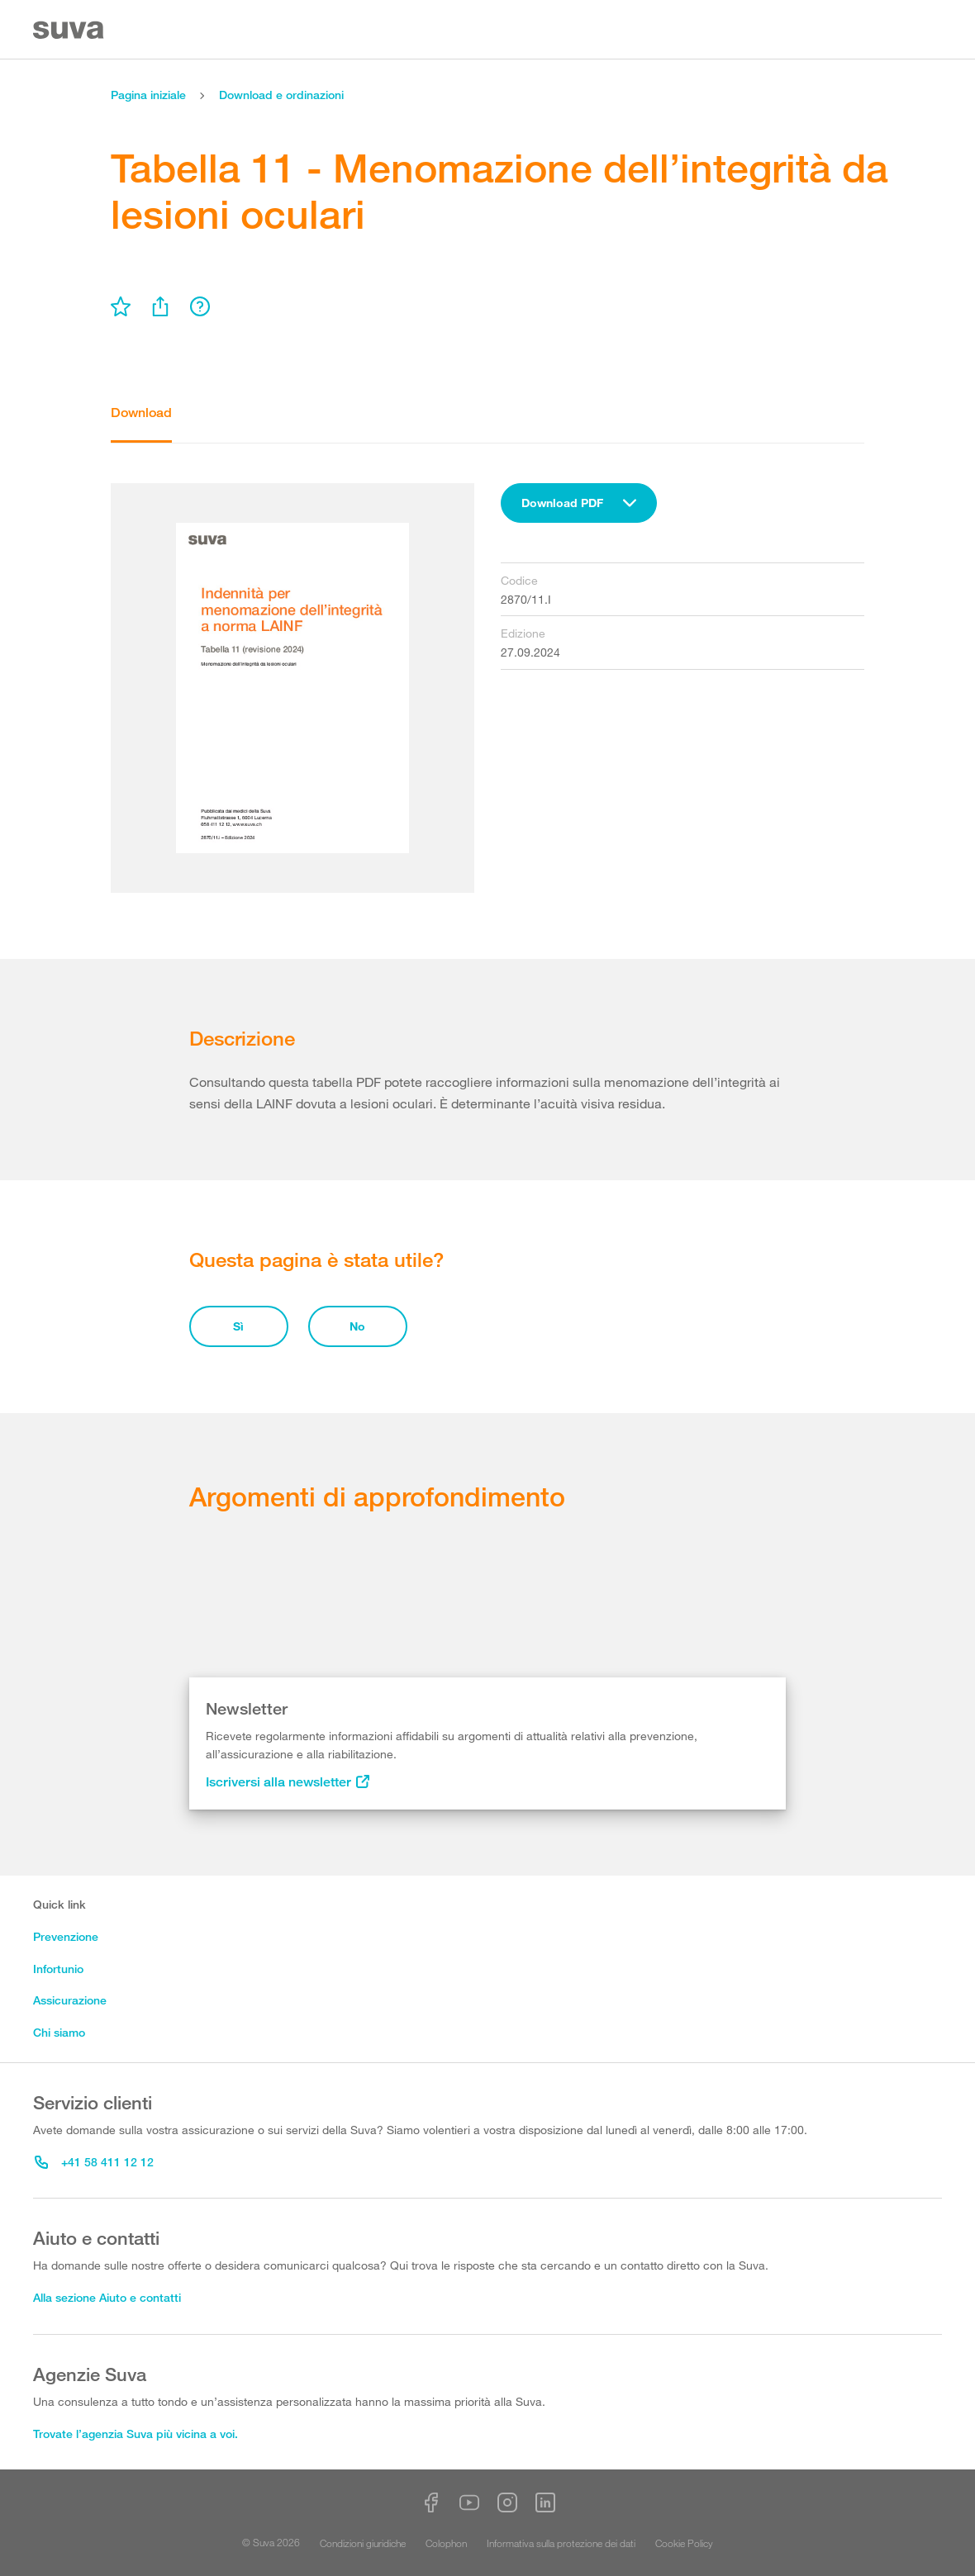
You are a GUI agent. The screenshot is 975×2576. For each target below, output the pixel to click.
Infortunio (58, 1969)
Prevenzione (65, 1936)
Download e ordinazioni (281, 95)
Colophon (446, 2543)
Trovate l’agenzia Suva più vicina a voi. (135, 2434)
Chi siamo (59, 2032)
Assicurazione (70, 2000)
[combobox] (579, 503)
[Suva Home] (70, 30)
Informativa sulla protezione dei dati (561, 2543)
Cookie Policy (684, 2543)
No (357, 1326)
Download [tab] (141, 412)
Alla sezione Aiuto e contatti (107, 2297)
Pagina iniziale (148, 95)
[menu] (121, 306)
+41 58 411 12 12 (94, 2162)
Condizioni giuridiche (363, 2543)
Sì (238, 1326)
